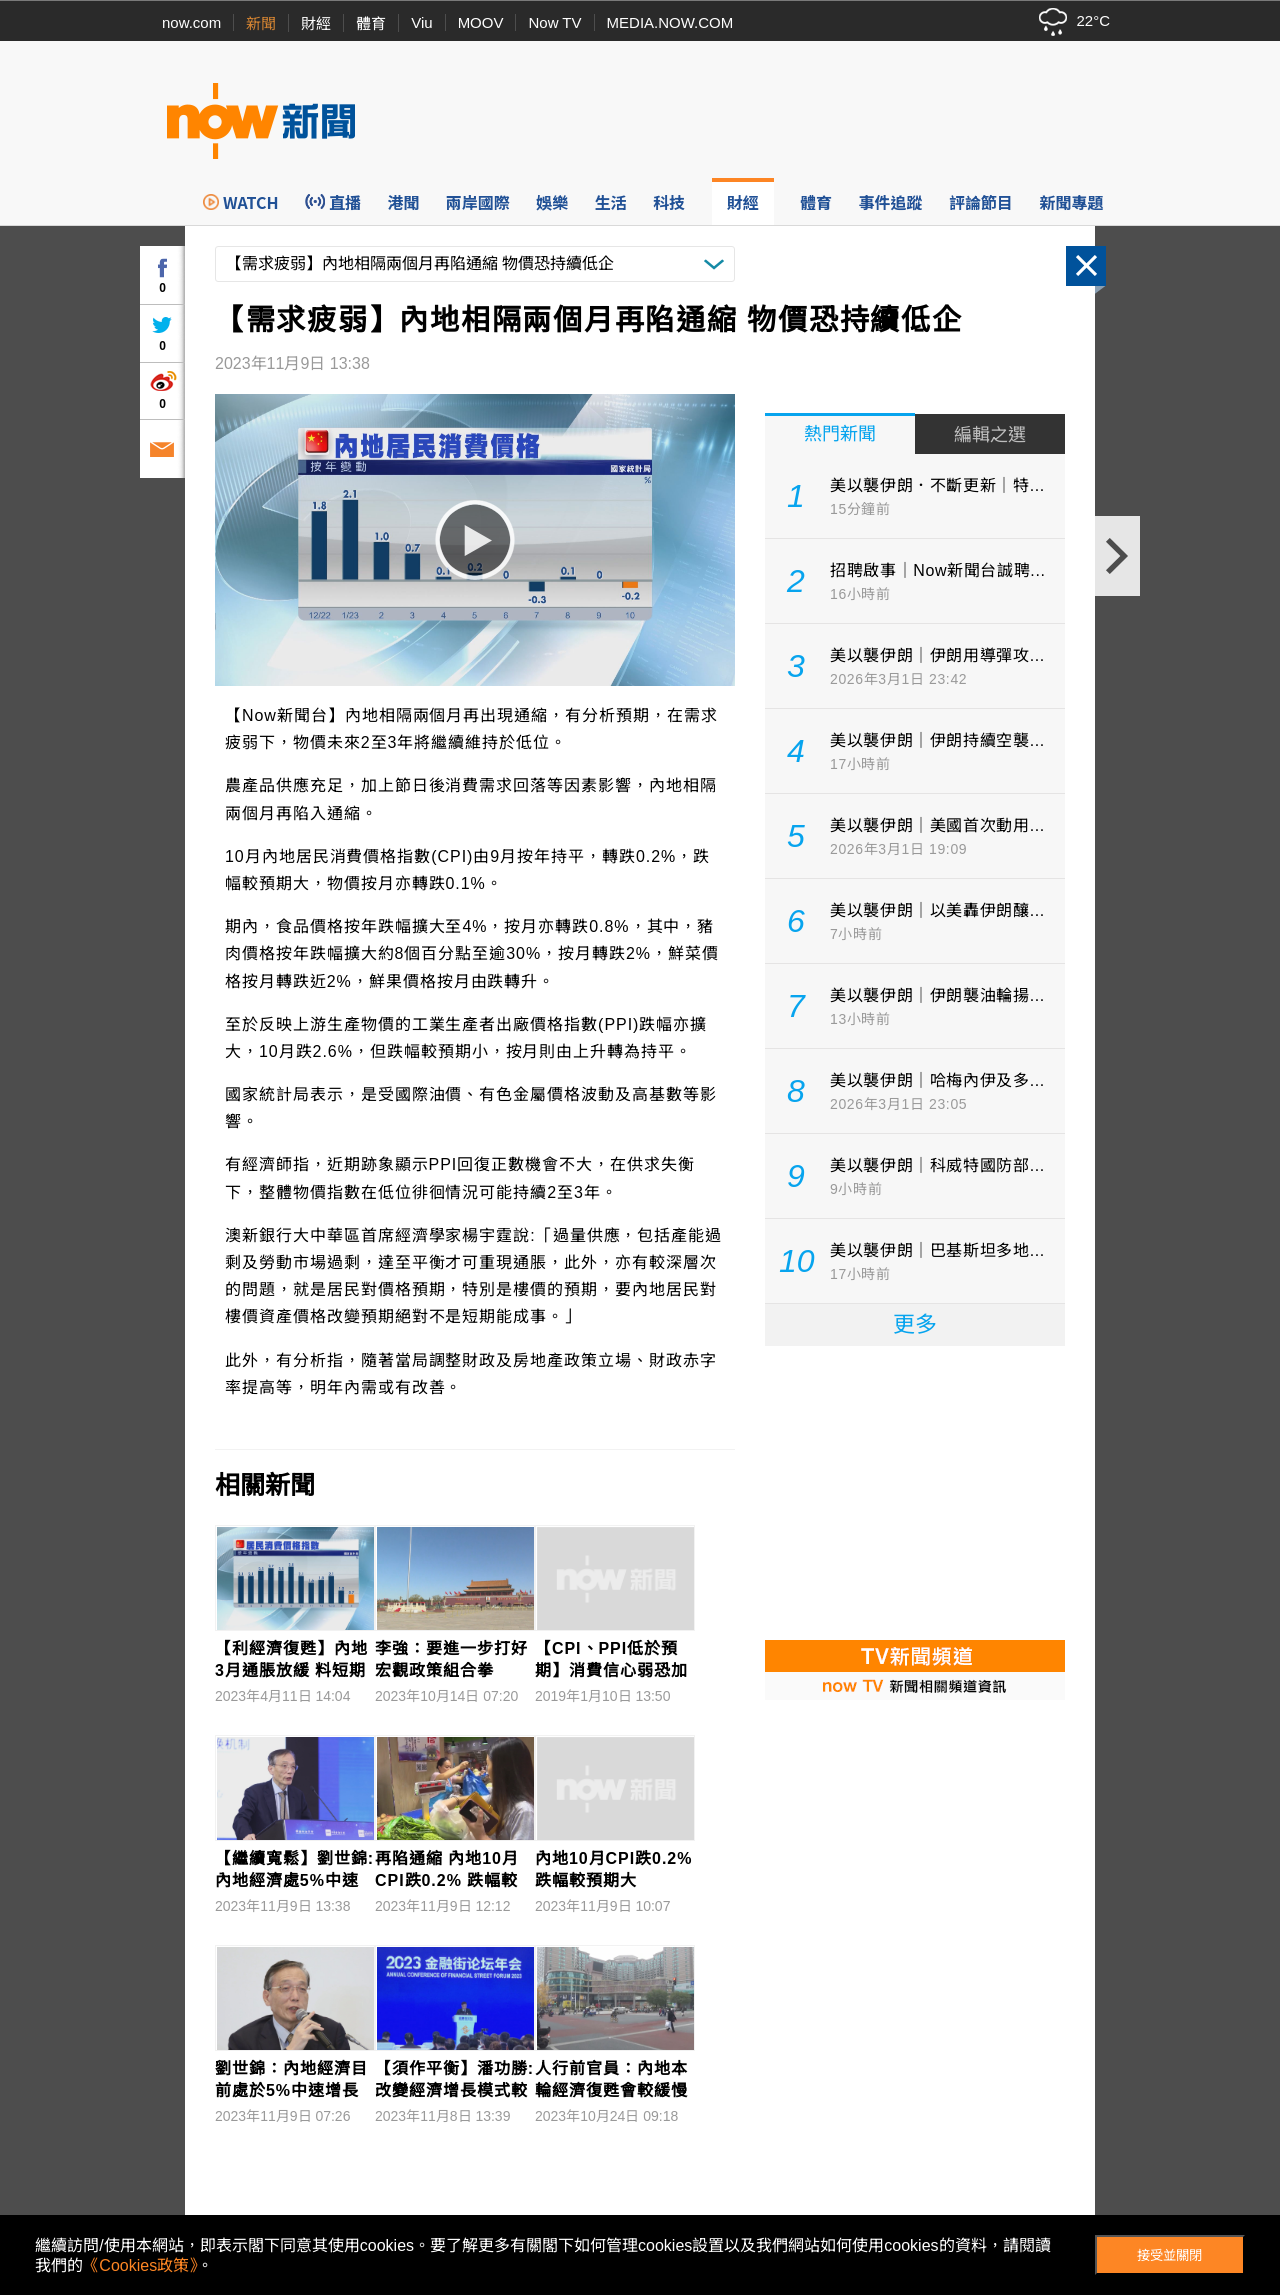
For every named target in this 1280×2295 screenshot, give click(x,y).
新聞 (261, 23)
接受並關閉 (1169, 2255)
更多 (915, 1324)
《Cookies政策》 (140, 2265)
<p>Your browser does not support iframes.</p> (915, 1491)
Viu (421, 22)
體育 (371, 23)
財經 (316, 23)
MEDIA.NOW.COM (670, 22)
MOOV (481, 22)
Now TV (554, 22)
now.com (191, 22)
